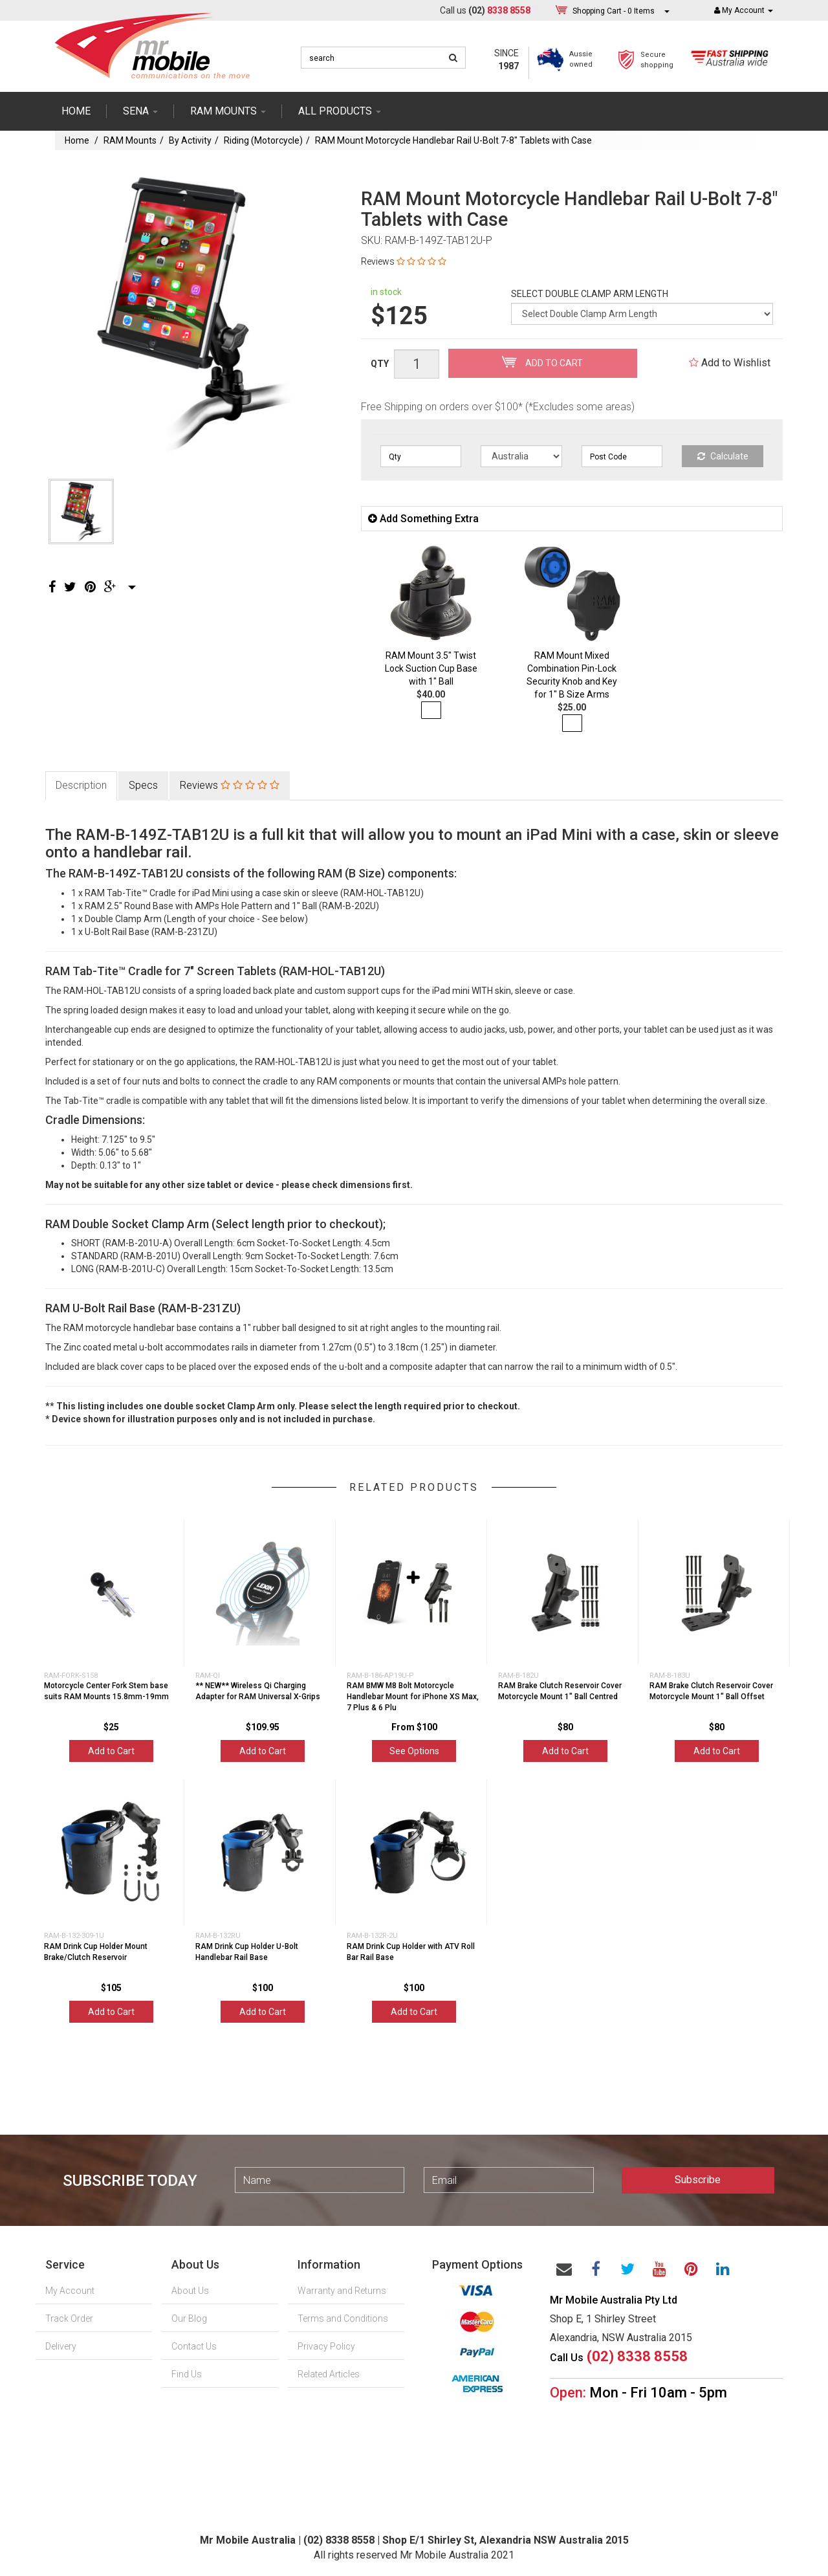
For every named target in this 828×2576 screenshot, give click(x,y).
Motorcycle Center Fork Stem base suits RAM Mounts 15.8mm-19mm (106, 1691)
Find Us (186, 2374)
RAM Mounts (130, 140)
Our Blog (189, 2318)
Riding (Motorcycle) (263, 140)
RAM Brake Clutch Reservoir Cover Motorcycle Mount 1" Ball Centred (560, 1691)
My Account (69, 2290)
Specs (143, 785)
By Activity (190, 140)
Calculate (722, 456)
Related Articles (329, 2374)
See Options (414, 1751)
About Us (190, 2290)
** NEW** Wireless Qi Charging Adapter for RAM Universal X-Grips (257, 1691)
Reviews (403, 261)
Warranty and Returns (342, 2290)
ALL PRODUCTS (339, 111)
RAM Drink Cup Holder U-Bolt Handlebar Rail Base (246, 1952)
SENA (140, 111)
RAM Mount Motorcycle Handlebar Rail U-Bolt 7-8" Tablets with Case (453, 140)
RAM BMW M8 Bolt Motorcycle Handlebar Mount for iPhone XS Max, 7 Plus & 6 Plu (413, 1696)
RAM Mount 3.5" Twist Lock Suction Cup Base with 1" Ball (431, 668)
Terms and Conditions (343, 2318)
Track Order (69, 2318)
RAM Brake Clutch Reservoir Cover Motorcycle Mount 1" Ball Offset (711, 1691)
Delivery (60, 2346)
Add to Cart (542, 362)
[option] (188, 313)
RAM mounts (228, 111)
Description (81, 785)
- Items (613, 11)
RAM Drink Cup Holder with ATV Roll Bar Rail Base (411, 1952)
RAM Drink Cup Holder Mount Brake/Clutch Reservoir (95, 1952)
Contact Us (194, 2346)
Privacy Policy (326, 2346)
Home (76, 111)
